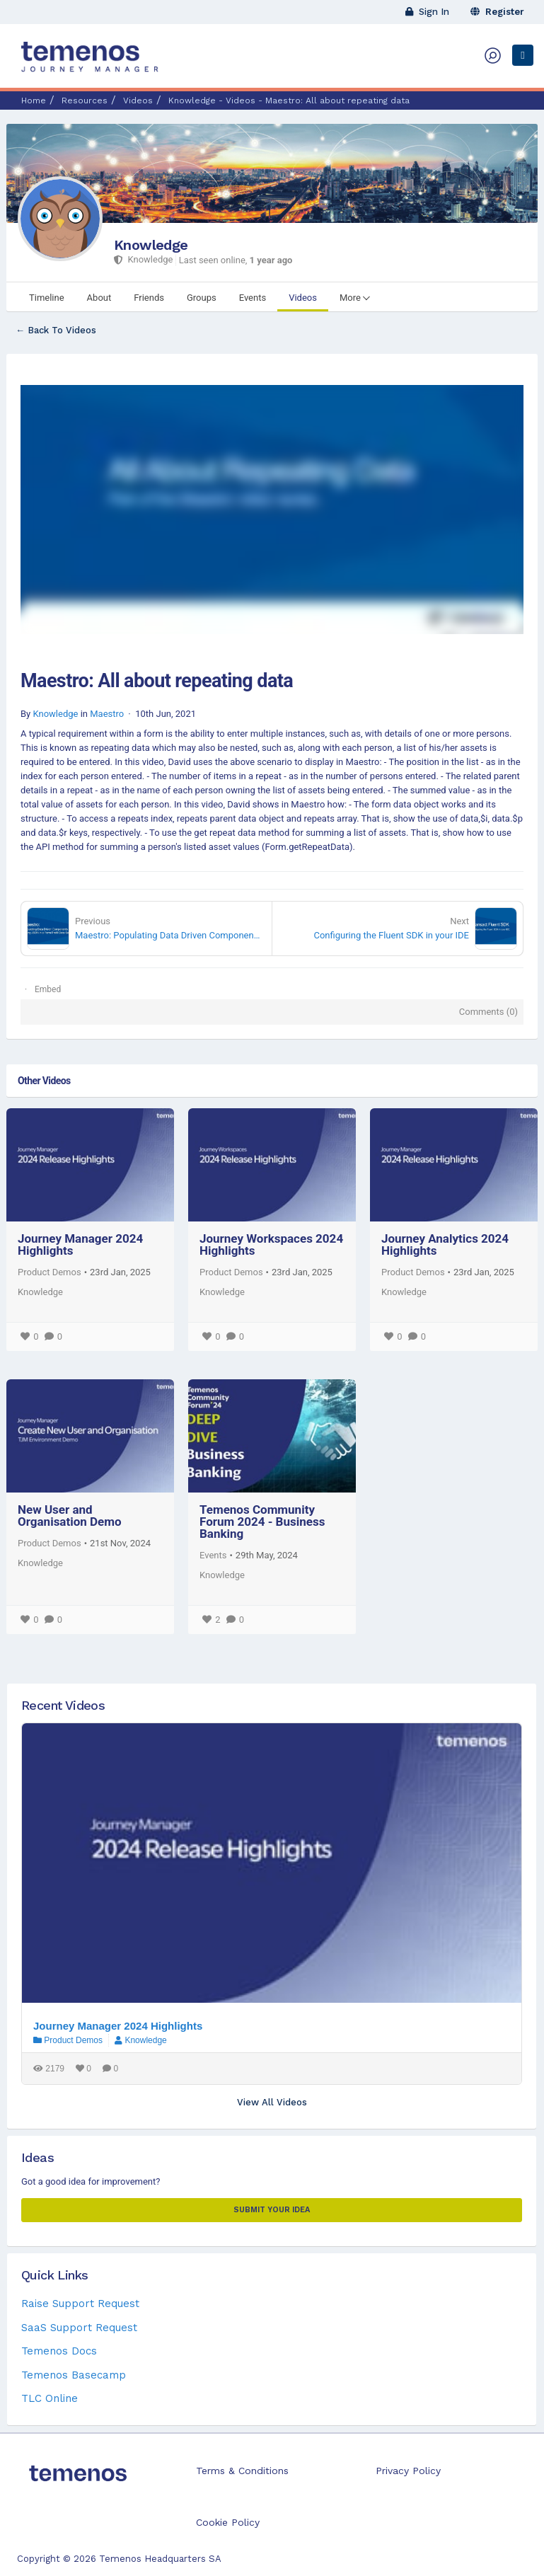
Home (33, 100)
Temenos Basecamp (73, 2375)
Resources (85, 100)
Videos (138, 100)
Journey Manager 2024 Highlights (80, 1244)
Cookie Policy (228, 2522)
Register (497, 11)
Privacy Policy (408, 2470)
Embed (48, 989)
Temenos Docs (59, 2351)
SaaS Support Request (79, 2327)
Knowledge (151, 244)
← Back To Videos (56, 330)
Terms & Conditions (242, 2470)
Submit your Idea (271, 2209)
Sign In (427, 11)
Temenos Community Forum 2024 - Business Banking (262, 1521)
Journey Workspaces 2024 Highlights (271, 1244)
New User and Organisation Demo (70, 1515)
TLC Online (49, 2398)
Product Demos (49, 1272)
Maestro (107, 713)
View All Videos (272, 2102)
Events (212, 1555)
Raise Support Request (80, 2303)
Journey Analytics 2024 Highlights (445, 1244)
